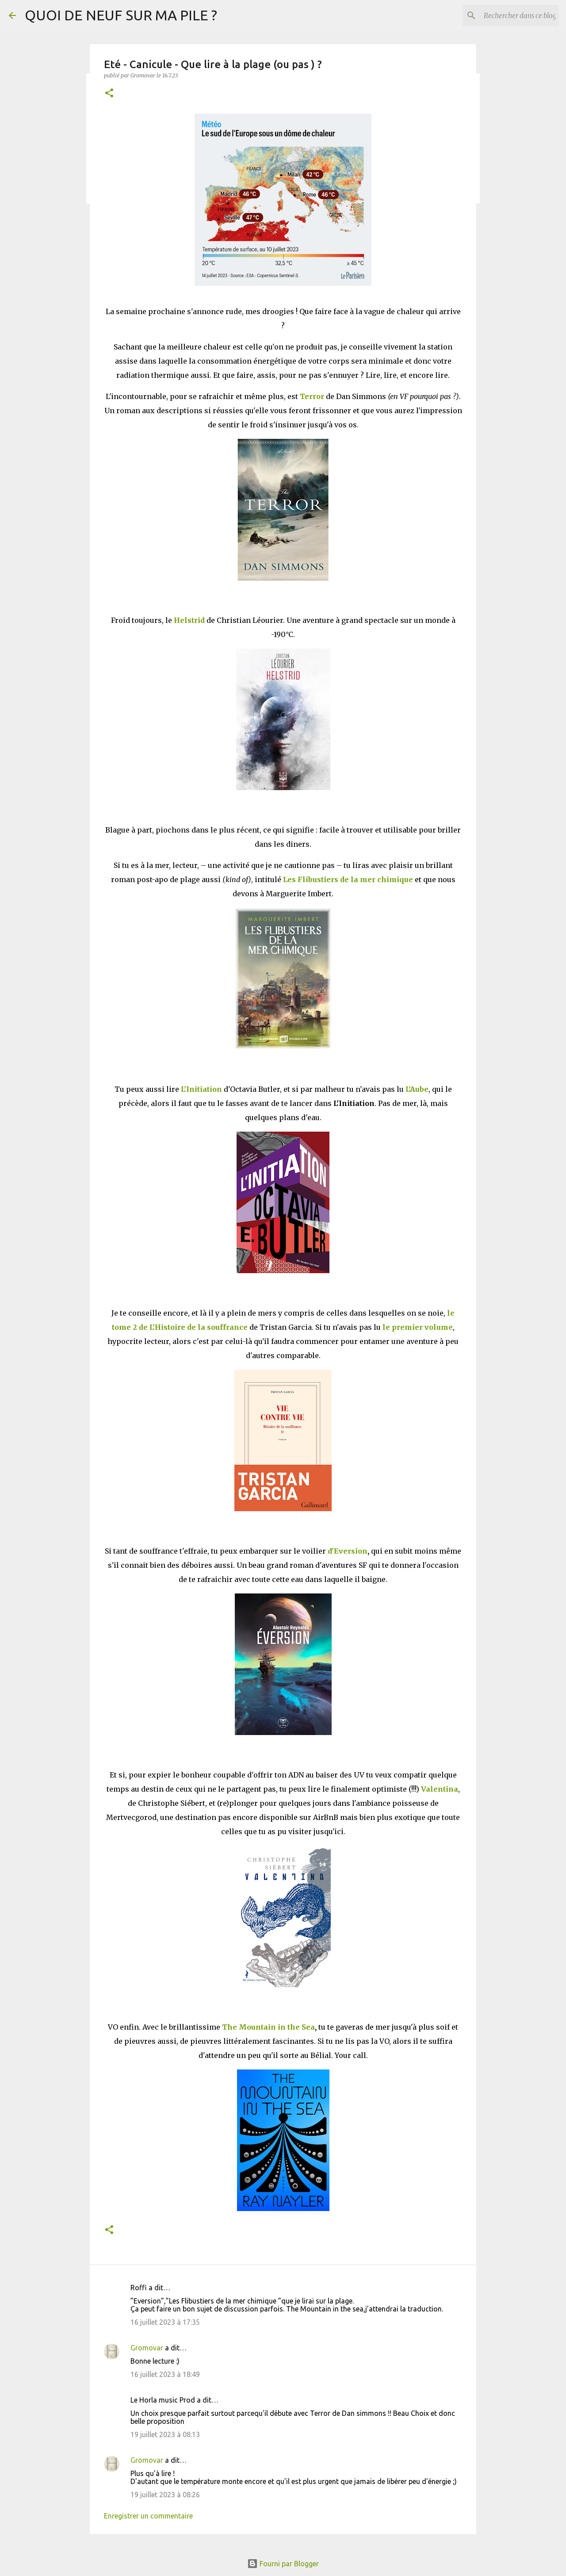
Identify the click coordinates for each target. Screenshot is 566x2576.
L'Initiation (201, 1089)
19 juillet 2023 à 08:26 (165, 2495)
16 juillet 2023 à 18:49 (165, 2374)
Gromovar (146, 2348)
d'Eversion (347, 1551)
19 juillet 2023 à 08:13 (165, 2434)
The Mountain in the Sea (268, 2027)
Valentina (439, 1789)
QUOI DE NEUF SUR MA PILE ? (121, 15)
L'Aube (416, 1089)
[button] (109, 94)
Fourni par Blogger (283, 2564)
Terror (312, 396)
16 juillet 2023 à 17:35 (165, 2322)
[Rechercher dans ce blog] (512, 15)
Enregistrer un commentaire (148, 2516)
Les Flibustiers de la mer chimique (348, 879)
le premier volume (417, 1327)
